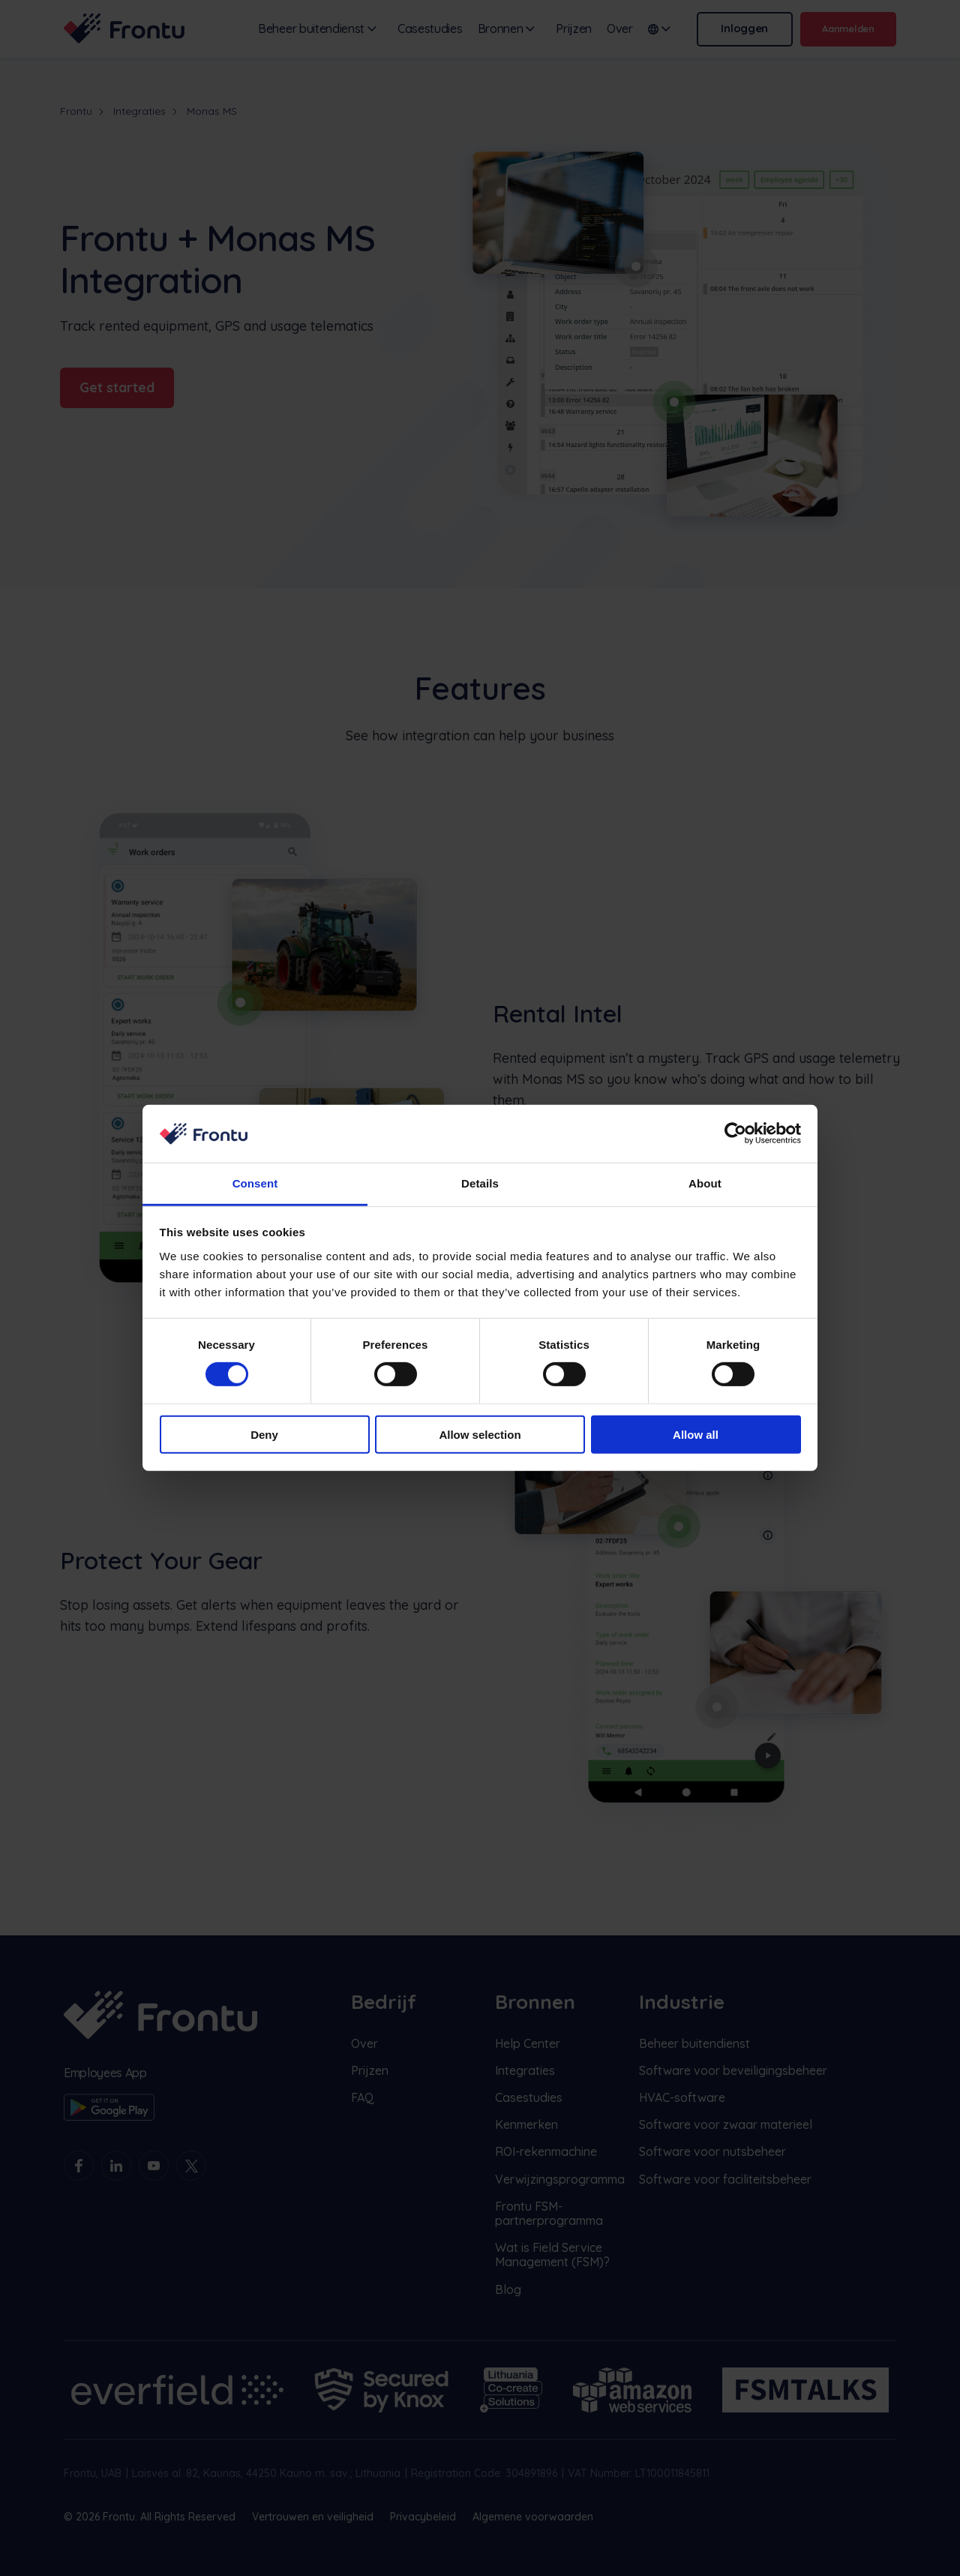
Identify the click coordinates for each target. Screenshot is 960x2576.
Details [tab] (480, 1183)
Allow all (695, 1434)
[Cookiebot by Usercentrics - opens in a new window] (735, 1133)
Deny (264, 1434)
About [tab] (705, 1183)
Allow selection (479, 1434)
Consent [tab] (255, 1183)
